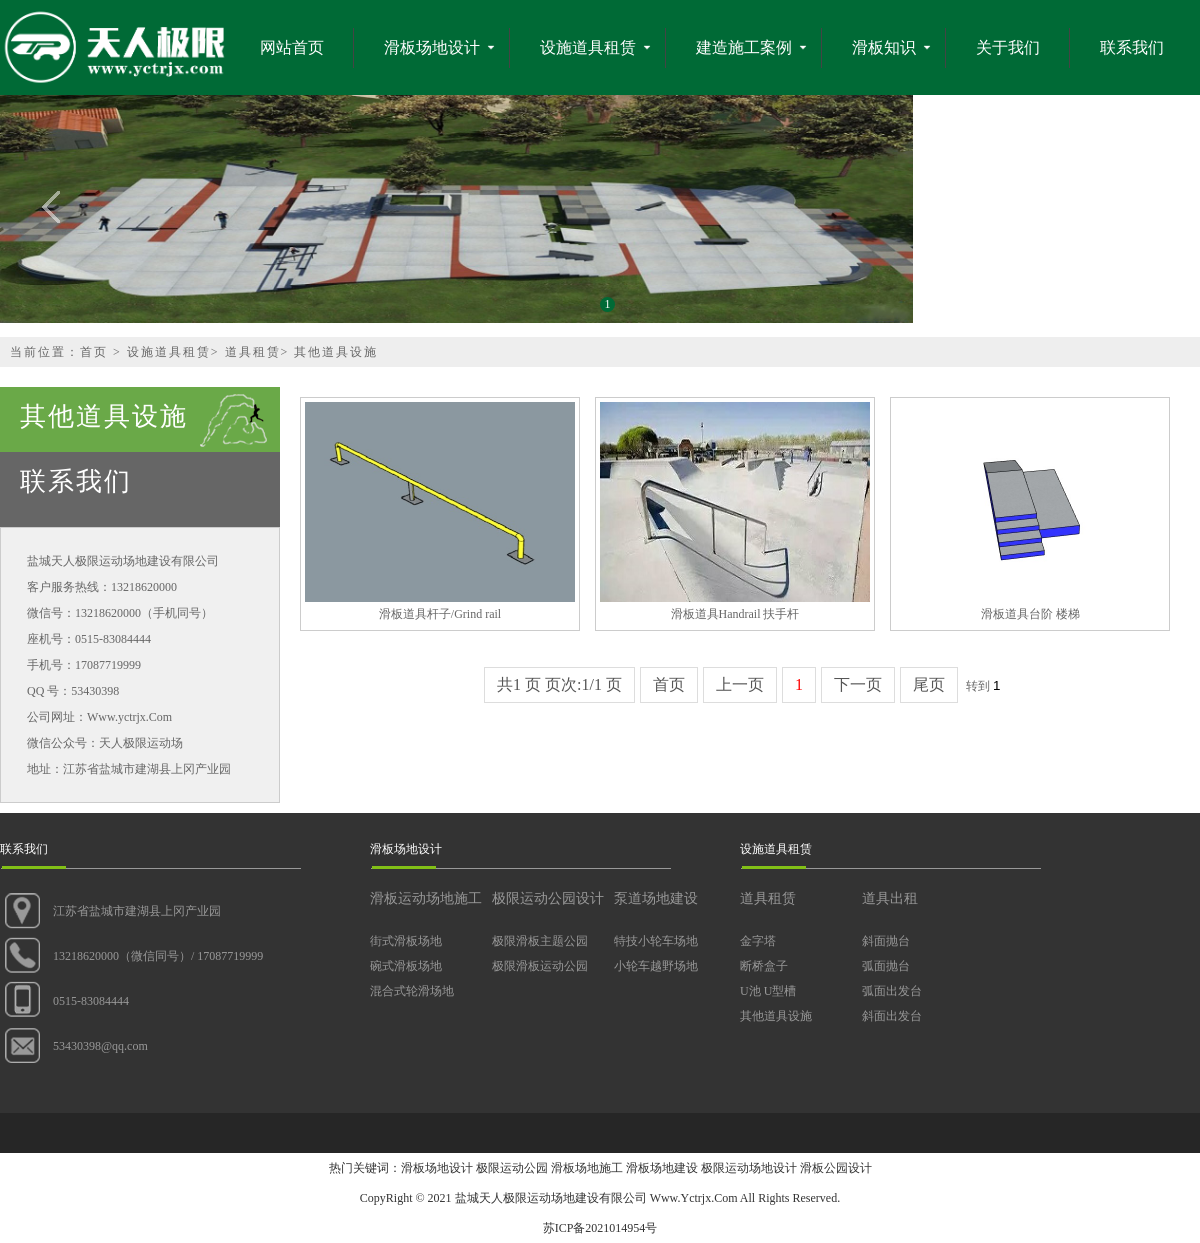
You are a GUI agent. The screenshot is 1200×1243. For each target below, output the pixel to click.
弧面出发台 (892, 991)
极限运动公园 (512, 1168)
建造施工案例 (744, 47)
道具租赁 (253, 352)
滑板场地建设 (662, 1168)
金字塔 (758, 941)
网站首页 (292, 47)
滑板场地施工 (587, 1168)
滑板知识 (884, 47)
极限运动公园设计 (548, 898)
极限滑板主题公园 (540, 941)
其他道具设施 (336, 352)
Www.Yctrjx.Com (694, 1198)
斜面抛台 (886, 941)
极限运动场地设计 (749, 1168)
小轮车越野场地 (656, 966)
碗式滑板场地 (406, 966)
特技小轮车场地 (656, 941)
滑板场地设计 (432, 47)
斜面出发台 (892, 1016)
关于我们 (1008, 47)
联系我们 (1132, 47)
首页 (94, 352)
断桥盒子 (764, 966)
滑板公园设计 (836, 1168)
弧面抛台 (886, 966)
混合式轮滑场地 (412, 991)
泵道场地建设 (656, 898)
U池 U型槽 (768, 991)
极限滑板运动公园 (540, 966)
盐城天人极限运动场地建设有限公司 (551, 1198)
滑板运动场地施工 (426, 898)
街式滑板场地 (406, 941)
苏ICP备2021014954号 (600, 1228)
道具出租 (890, 898)
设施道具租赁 (588, 47)
